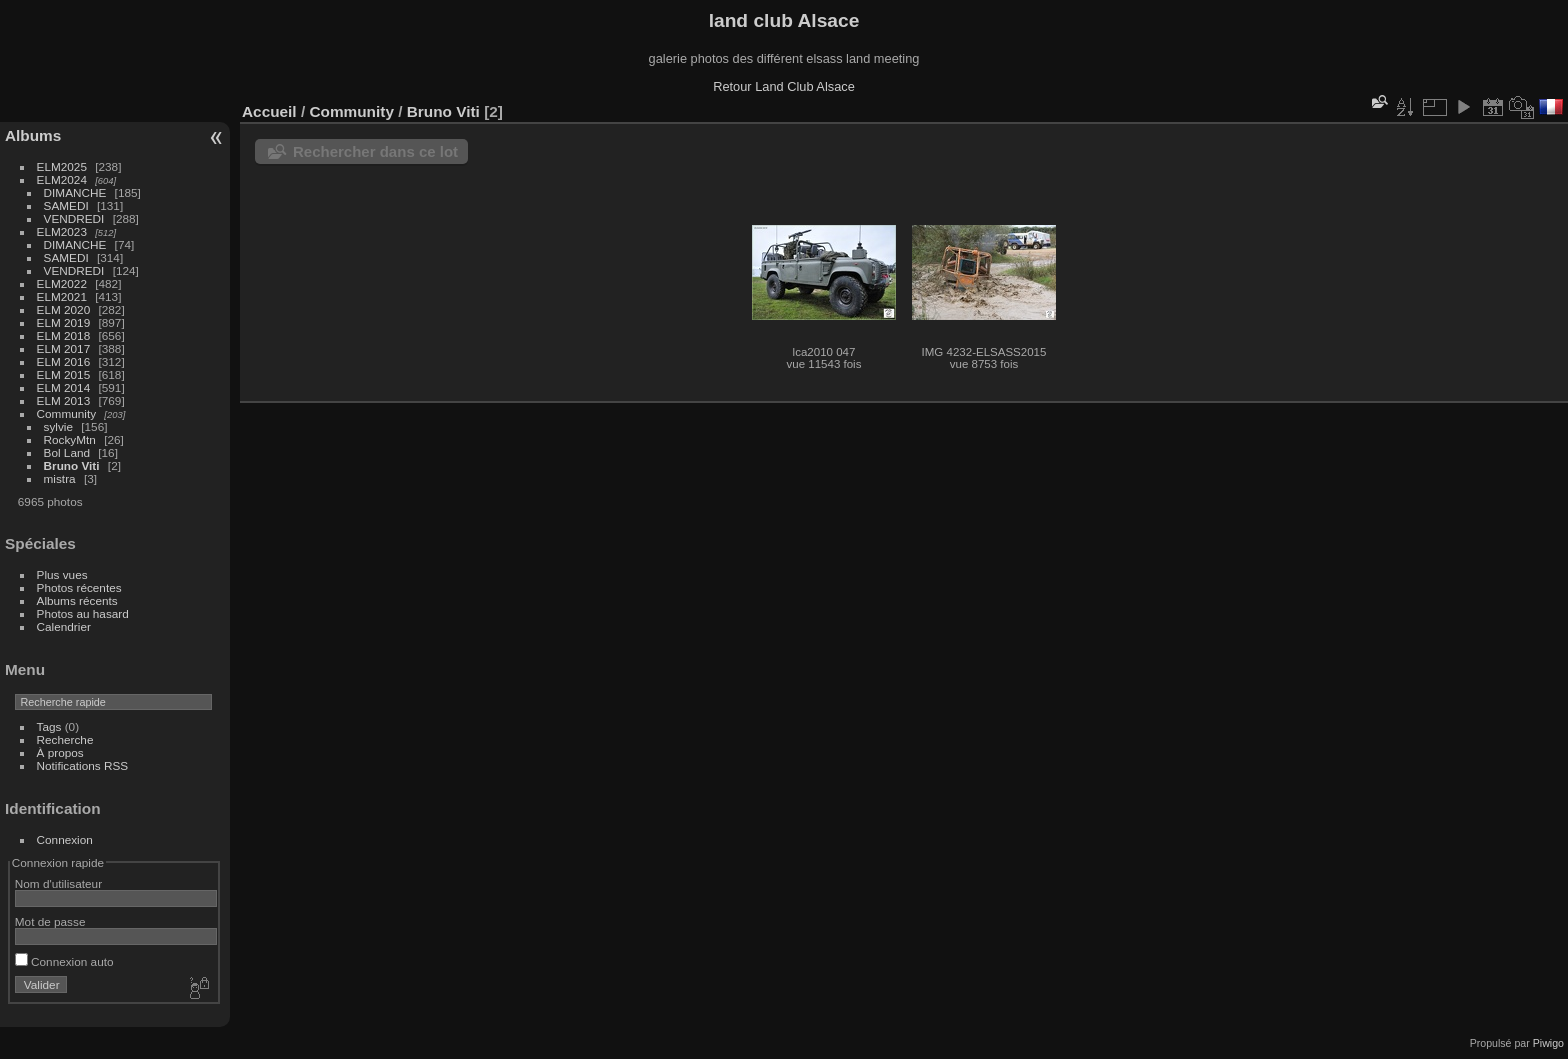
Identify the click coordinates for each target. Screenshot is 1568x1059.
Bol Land (67, 452)
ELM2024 (62, 179)
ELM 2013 (64, 400)
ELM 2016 (64, 361)
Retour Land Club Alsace (784, 86)
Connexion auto (64, 961)
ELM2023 (62, 231)
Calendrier (64, 626)
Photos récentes (79, 587)
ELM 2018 (64, 335)
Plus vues (62, 574)
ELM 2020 (64, 309)
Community (67, 413)
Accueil (269, 111)
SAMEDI (66, 205)
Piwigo (1548, 1043)
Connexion (65, 839)
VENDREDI (74, 218)
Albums (33, 135)
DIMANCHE (75, 192)
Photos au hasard (83, 613)
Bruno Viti (72, 465)
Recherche (65, 739)
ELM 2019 (64, 322)
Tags (49, 726)
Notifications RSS (83, 765)
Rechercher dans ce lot (375, 151)
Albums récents (77, 600)
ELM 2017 (64, 348)
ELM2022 (62, 283)
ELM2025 (62, 166)
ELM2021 (62, 296)
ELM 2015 (64, 374)
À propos (60, 752)
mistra (60, 478)
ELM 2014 (64, 387)
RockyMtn (70, 439)
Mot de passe (50, 921)
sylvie (58, 426)
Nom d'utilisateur (58, 883)
